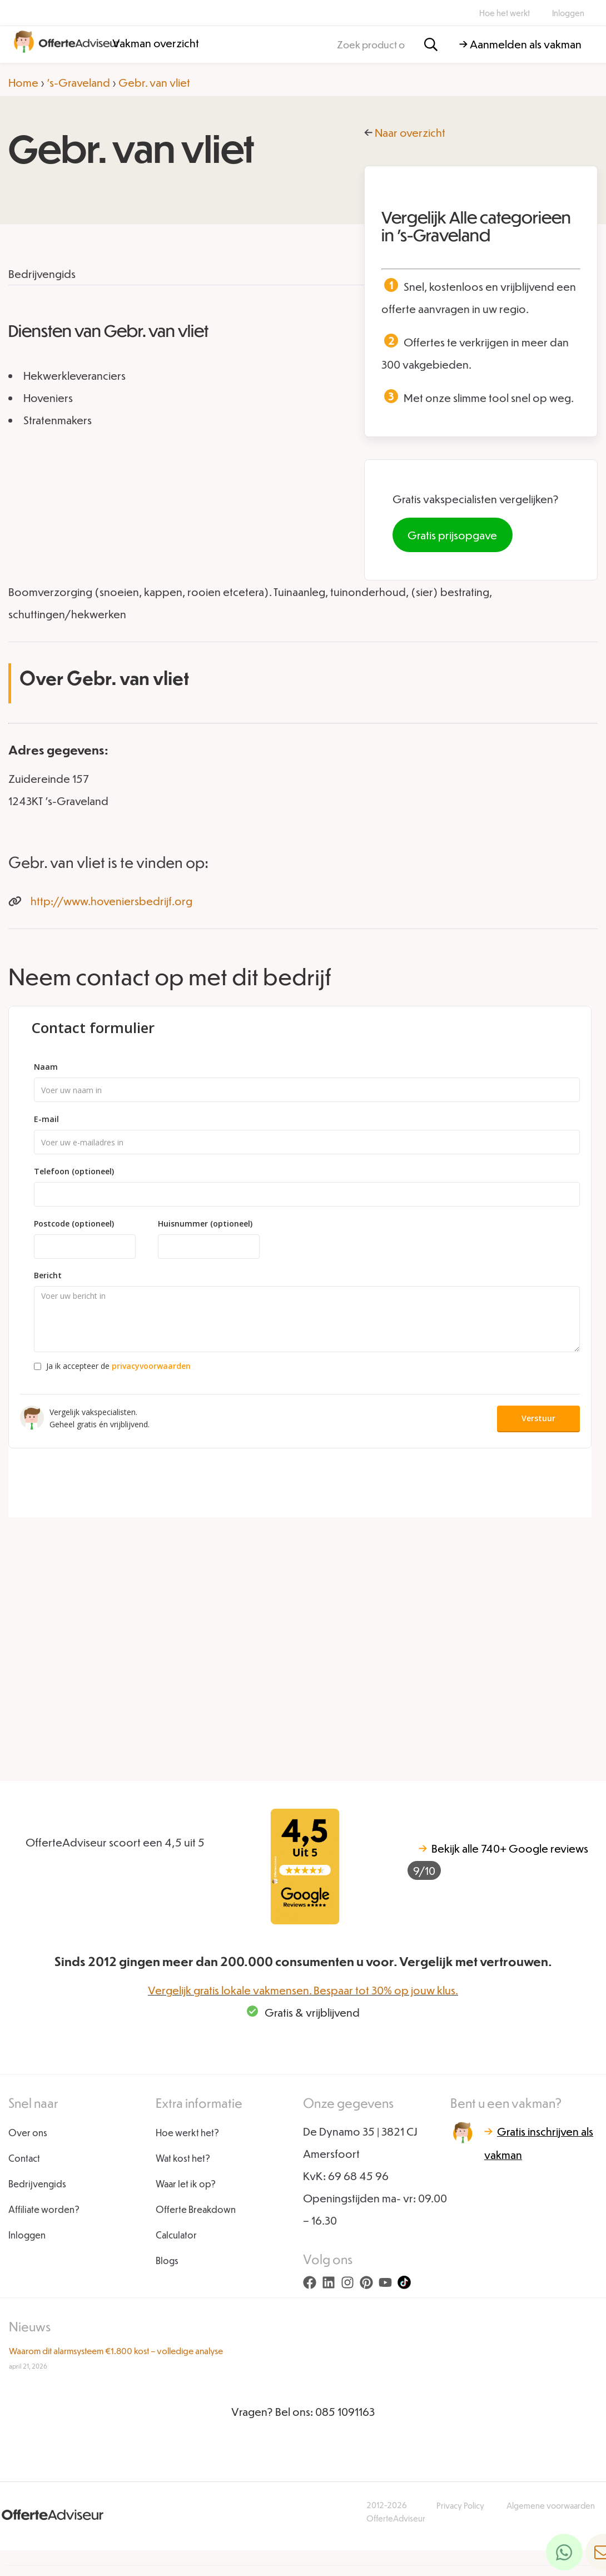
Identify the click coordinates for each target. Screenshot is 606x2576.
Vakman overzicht (155, 42)
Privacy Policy (460, 2505)
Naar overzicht (410, 132)
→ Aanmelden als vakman (520, 44)
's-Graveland (78, 82)
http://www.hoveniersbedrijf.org (111, 900)
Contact (24, 2158)
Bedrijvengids (37, 2184)
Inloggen (568, 13)
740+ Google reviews (498, 1861)
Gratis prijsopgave (452, 535)
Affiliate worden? (44, 2209)
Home (23, 82)
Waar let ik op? (186, 2184)
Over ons (27, 2132)
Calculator (176, 2235)
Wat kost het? (183, 2158)
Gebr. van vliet (154, 82)
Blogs (167, 2260)
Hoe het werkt (504, 13)
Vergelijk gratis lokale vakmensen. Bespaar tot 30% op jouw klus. (303, 1990)
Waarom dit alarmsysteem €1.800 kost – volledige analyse (116, 2350)
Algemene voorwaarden (550, 2505)
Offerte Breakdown (196, 2209)
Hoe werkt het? (187, 2132)
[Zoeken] (430, 45)
